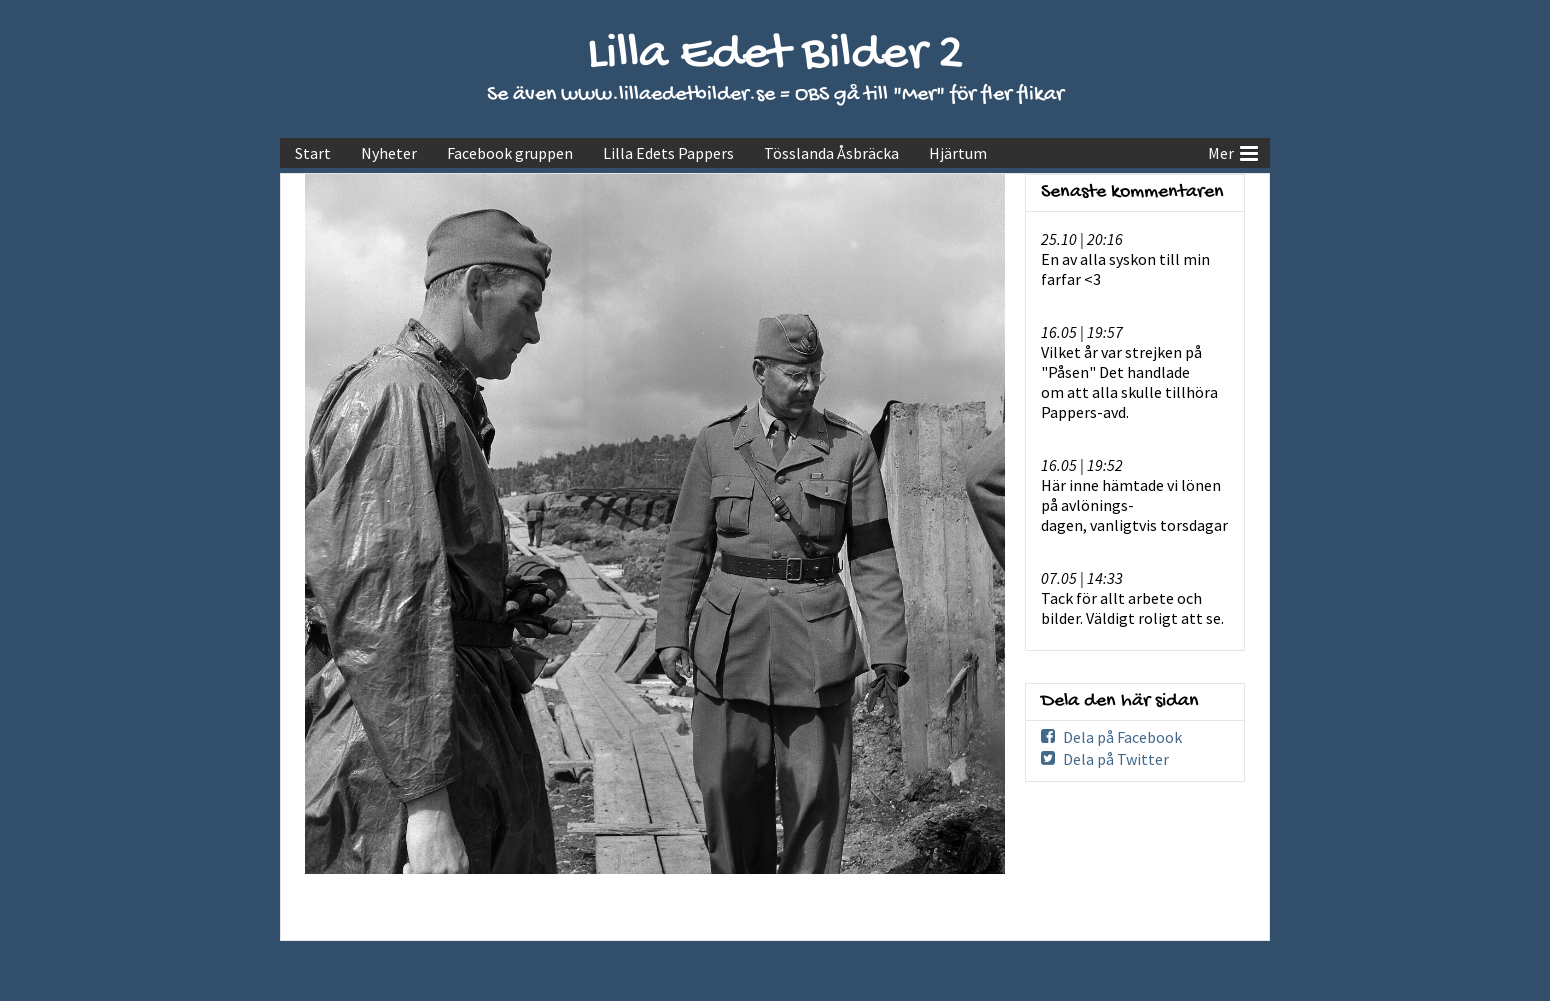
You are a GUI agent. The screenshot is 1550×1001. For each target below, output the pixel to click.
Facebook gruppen (510, 153)
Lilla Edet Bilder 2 (775, 55)
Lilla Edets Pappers (668, 153)
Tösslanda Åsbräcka (831, 153)
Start (313, 153)
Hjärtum (958, 153)
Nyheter (389, 153)
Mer (1233, 151)
